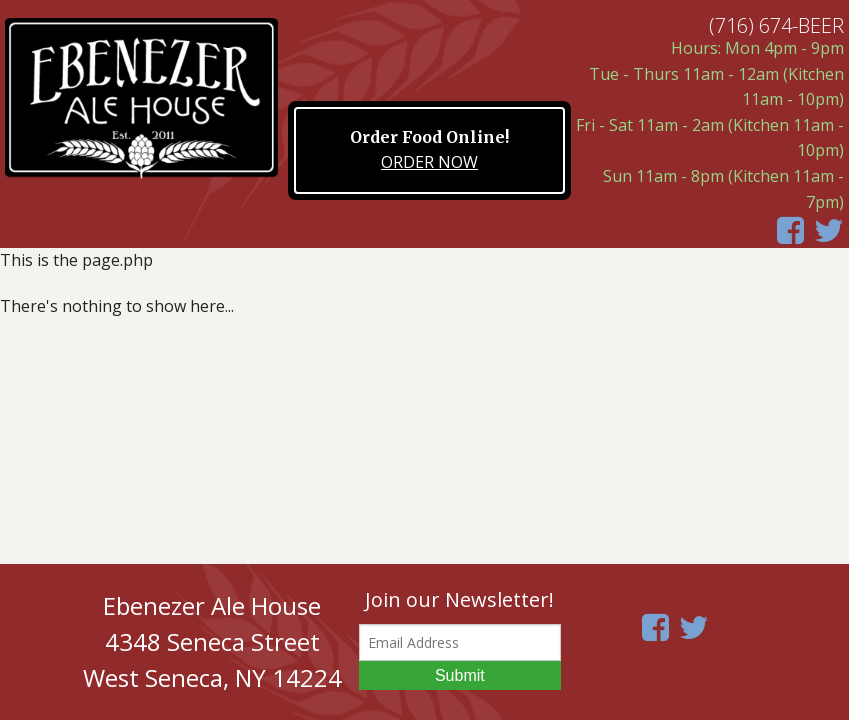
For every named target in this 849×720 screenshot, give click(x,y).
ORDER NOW (429, 162)
